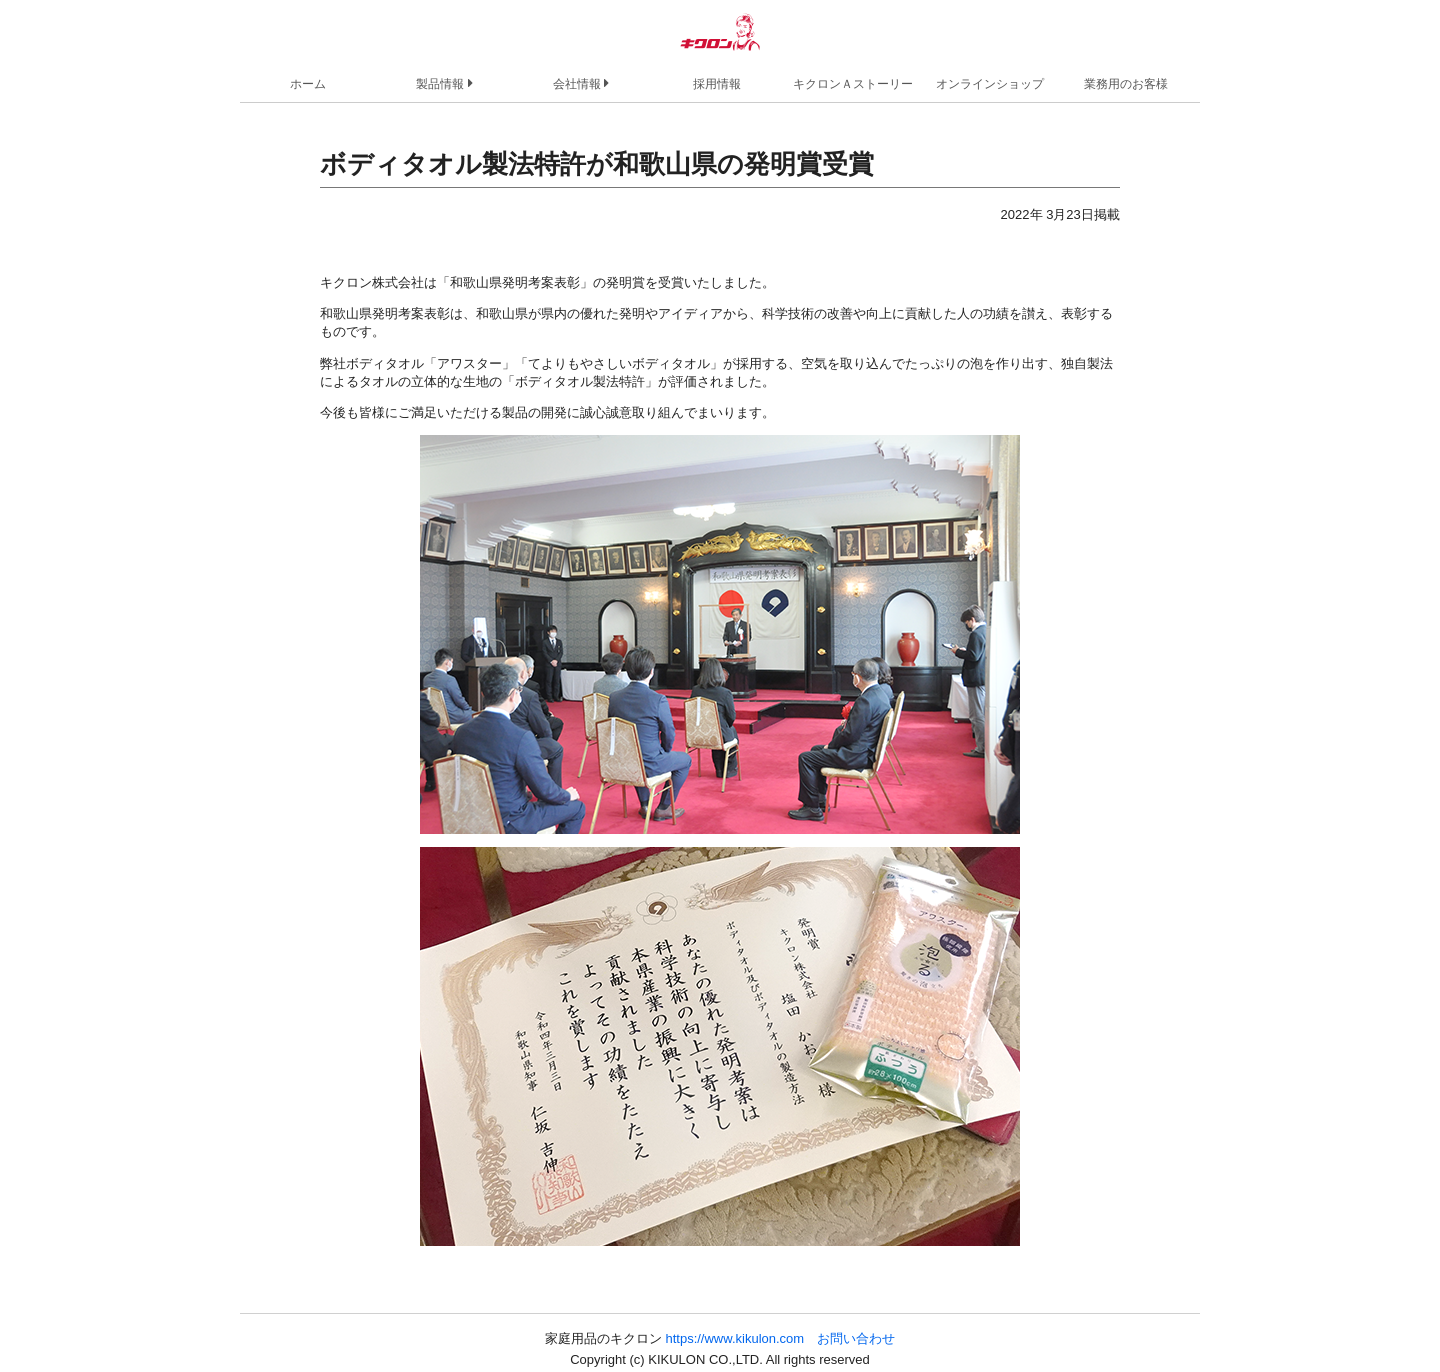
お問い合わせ (856, 1338)
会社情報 (581, 83)
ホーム (308, 83)
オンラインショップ (990, 83)
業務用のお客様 (1126, 83)
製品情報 (444, 83)
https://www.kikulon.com (734, 1338)
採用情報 (717, 83)
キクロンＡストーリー (853, 83)
